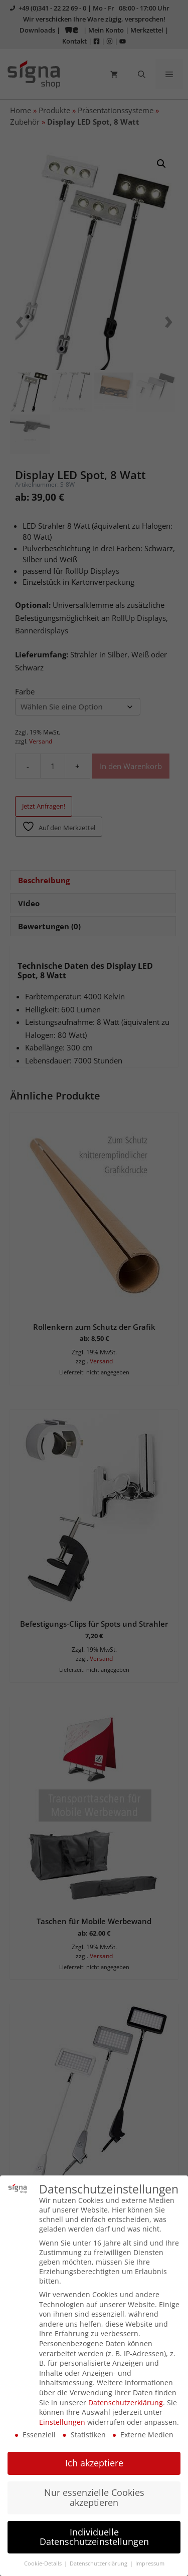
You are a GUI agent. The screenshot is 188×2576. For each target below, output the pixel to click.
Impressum (149, 2559)
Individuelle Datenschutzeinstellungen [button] (94, 2533)
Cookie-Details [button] (43, 2559)
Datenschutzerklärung (125, 2398)
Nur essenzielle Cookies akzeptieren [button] (94, 2493)
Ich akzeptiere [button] (94, 2459)
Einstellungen (62, 2417)
